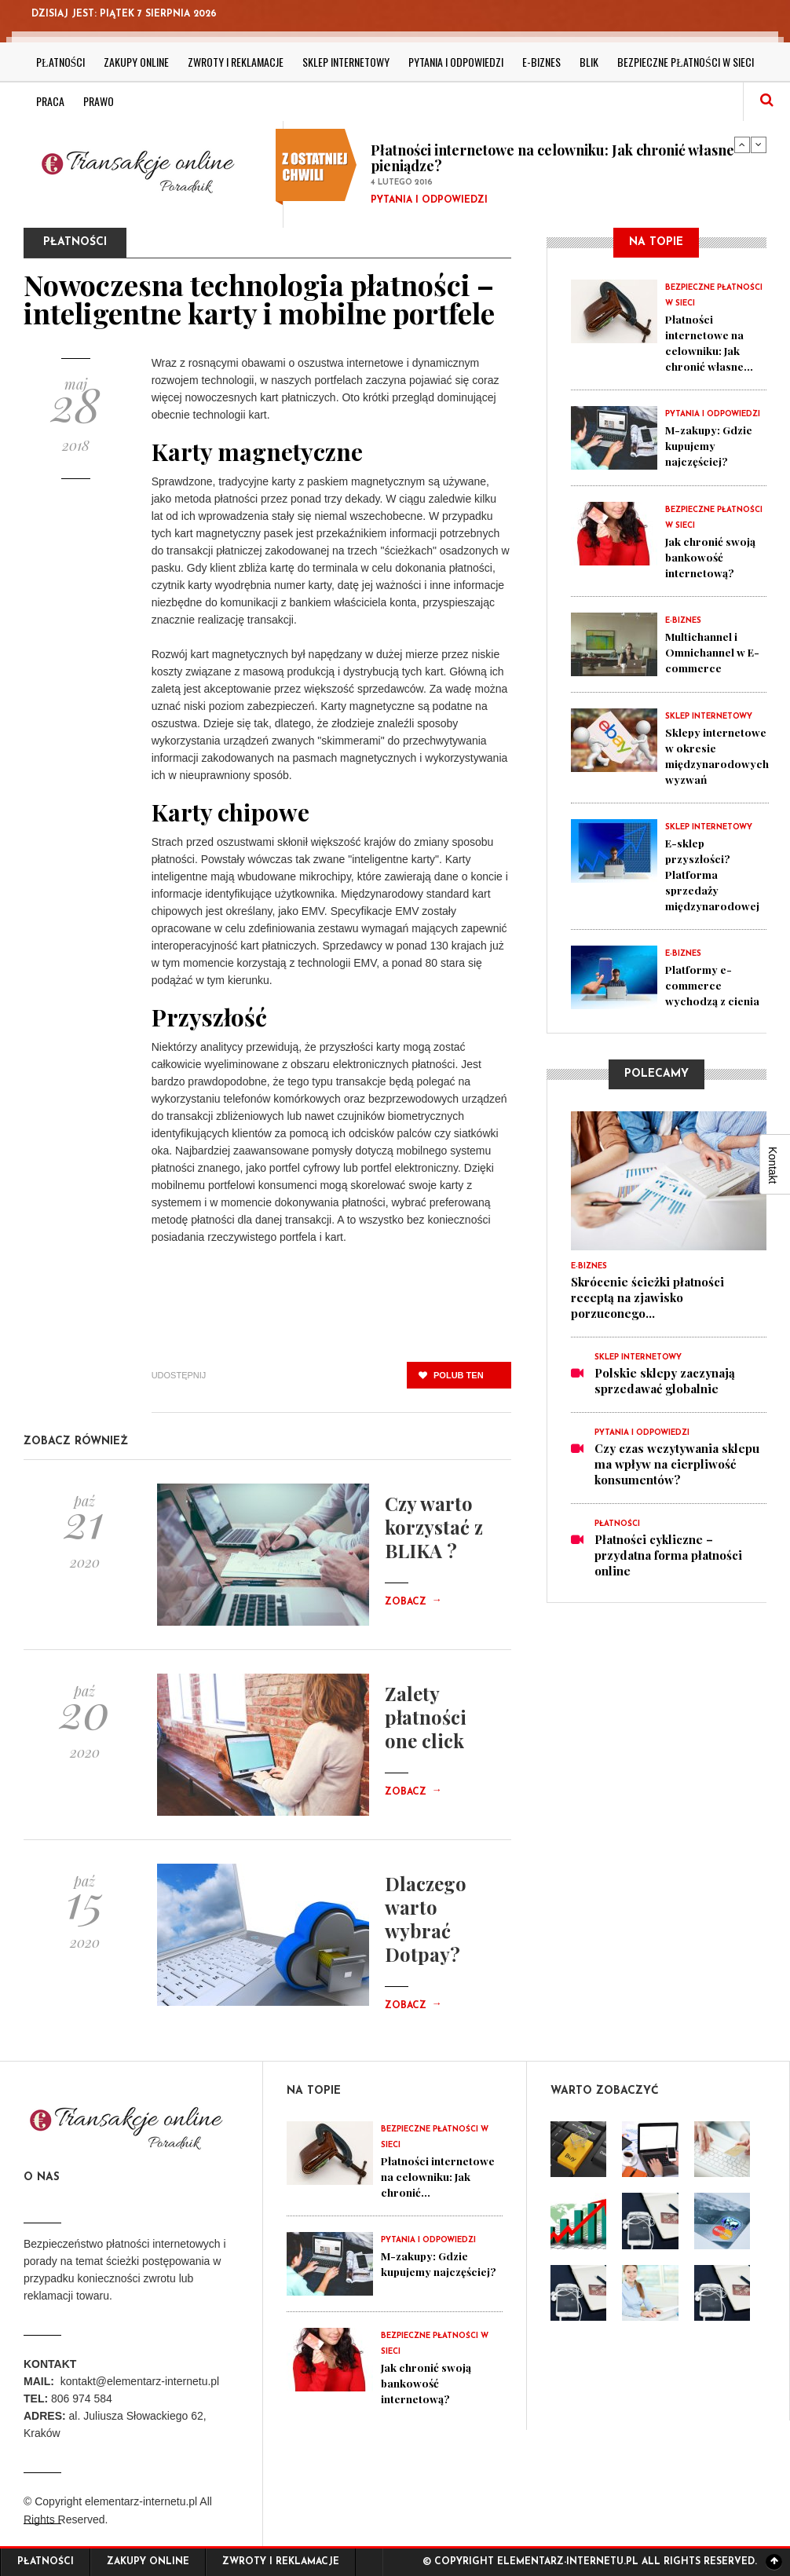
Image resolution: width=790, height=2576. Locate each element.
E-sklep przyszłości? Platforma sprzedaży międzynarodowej (716, 874)
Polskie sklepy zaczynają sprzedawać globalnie (664, 1395)
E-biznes (541, 61)
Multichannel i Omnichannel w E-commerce (709, 651)
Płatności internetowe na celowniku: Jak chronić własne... (712, 342)
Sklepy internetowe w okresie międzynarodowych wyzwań (721, 755)
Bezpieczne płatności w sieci (685, 61)
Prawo (98, 101)
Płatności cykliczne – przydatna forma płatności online (668, 1570)
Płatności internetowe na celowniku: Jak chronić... (423, 2184)
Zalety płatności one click (425, 1717)
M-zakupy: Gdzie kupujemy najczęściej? (713, 445)
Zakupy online (136, 61)
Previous (742, 144)
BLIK (589, 61)
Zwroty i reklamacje (235, 61)
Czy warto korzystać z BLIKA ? (434, 1527)
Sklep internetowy (346, 61)
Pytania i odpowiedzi (455, 61)
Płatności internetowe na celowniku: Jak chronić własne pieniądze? (552, 158)
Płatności (60, 61)
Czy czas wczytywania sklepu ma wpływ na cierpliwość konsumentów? (676, 1478)
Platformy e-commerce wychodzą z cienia (701, 992)
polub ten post (451, 1379)
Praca (50, 101)
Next (758, 144)
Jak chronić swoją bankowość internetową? (714, 556)
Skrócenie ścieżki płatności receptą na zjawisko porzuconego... (647, 1312)
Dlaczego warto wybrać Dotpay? (425, 1919)
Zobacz (413, 1602)
